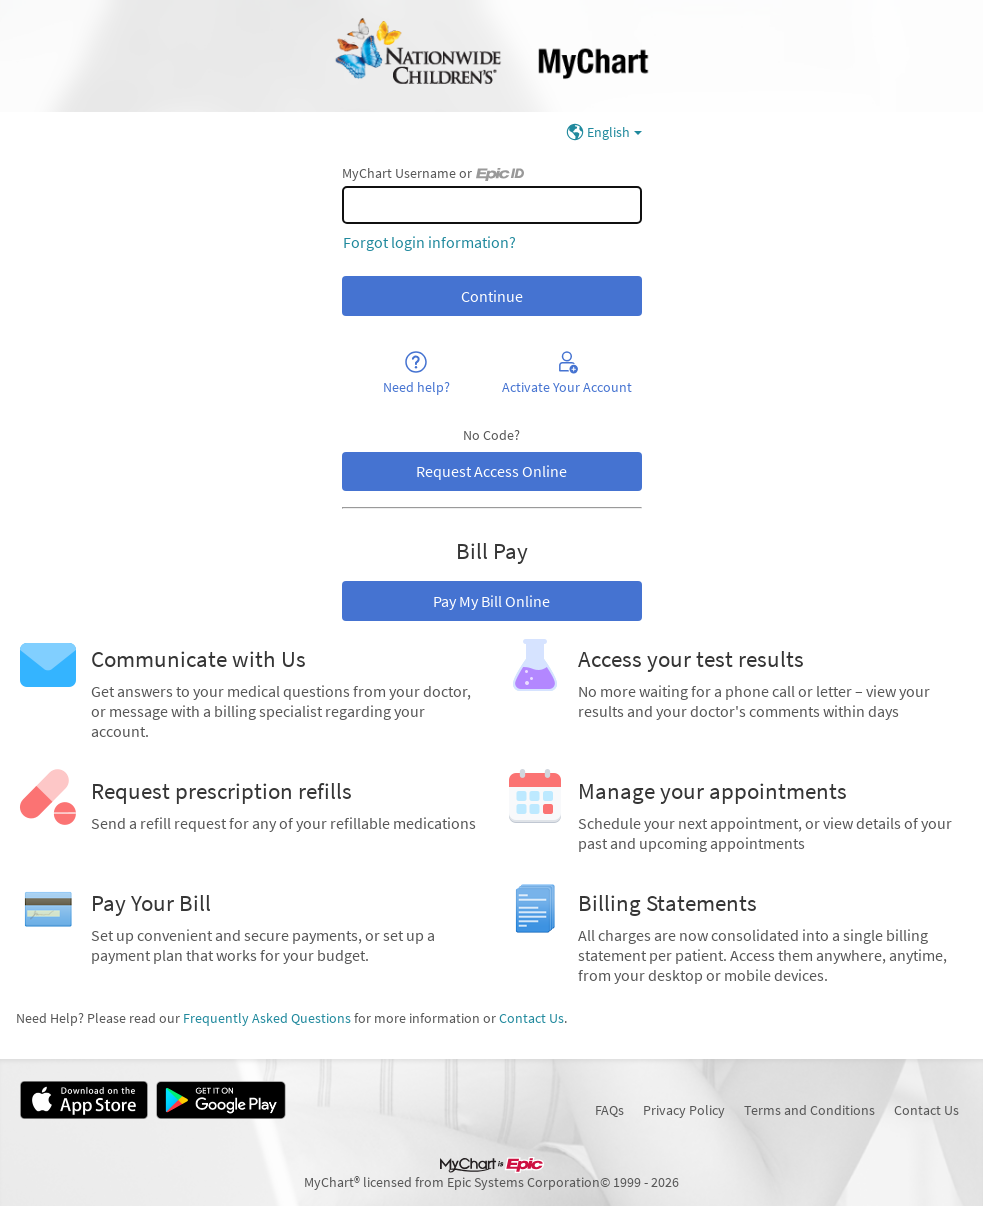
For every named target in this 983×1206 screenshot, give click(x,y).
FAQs (609, 1110)
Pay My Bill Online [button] (491, 601)
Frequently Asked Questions (267, 1018)
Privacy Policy (684, 1110)
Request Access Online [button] (491, 471)
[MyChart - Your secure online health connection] (491, 56)
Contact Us (531, 1018)
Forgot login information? (429, 242)
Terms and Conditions (809, 1110)
